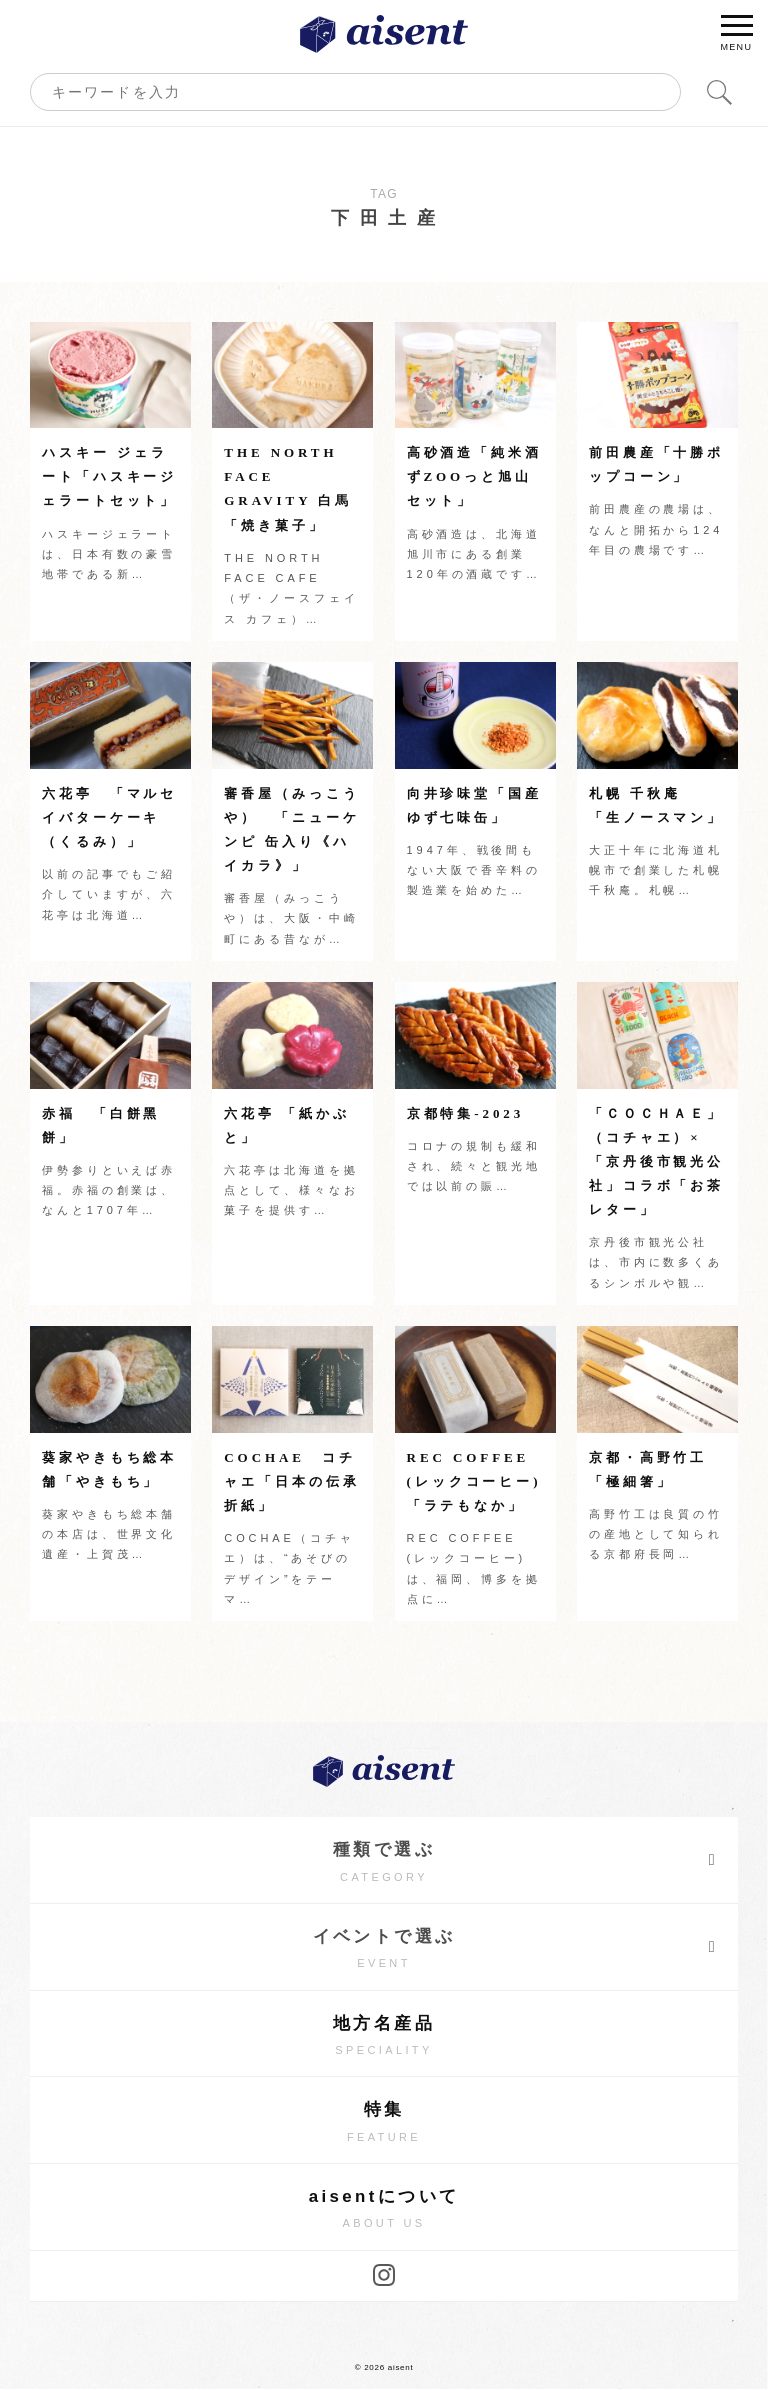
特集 (384, 2123)
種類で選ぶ (525, 1860)
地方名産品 (384, 2036)
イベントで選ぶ (515, 1947)
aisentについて (383, 2210)
